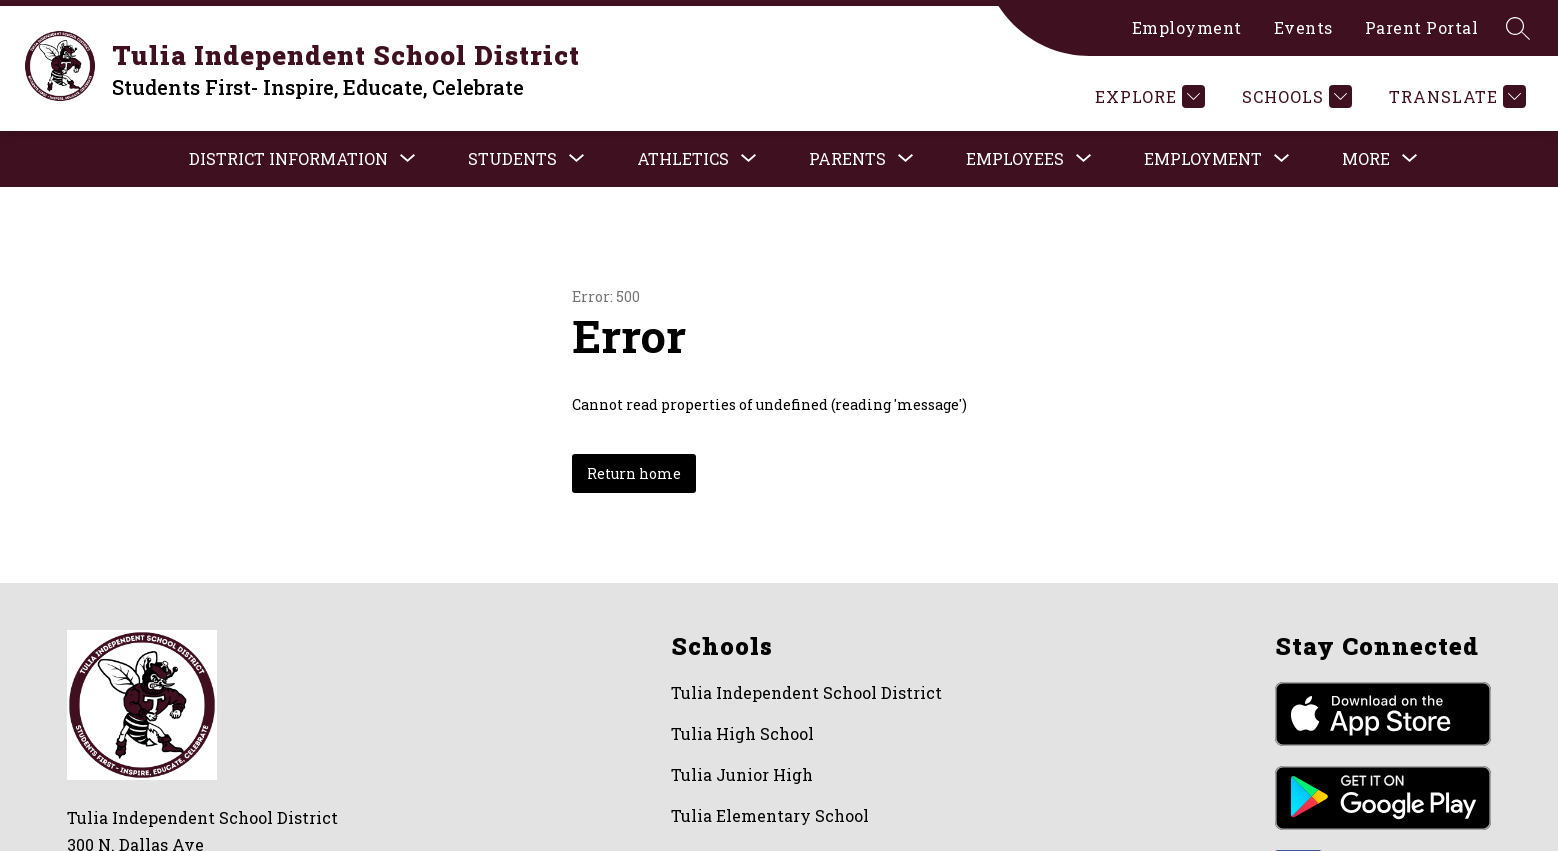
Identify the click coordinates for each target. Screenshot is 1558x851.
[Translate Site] (1455, 96)
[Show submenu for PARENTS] (847, 159)
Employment (1187, 27)
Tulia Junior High (742, 774)
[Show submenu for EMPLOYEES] (1015, 159)
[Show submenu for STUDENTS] (512, 159)
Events (1303, 27)
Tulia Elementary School (770, 815)
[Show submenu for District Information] (288, 159)
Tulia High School (742, 733)
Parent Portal (1422, 27)
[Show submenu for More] (1366, 159)
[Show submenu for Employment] (1203, 159)
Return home (634, 473)
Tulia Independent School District (806, 692)
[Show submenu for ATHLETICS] (683, 159)
